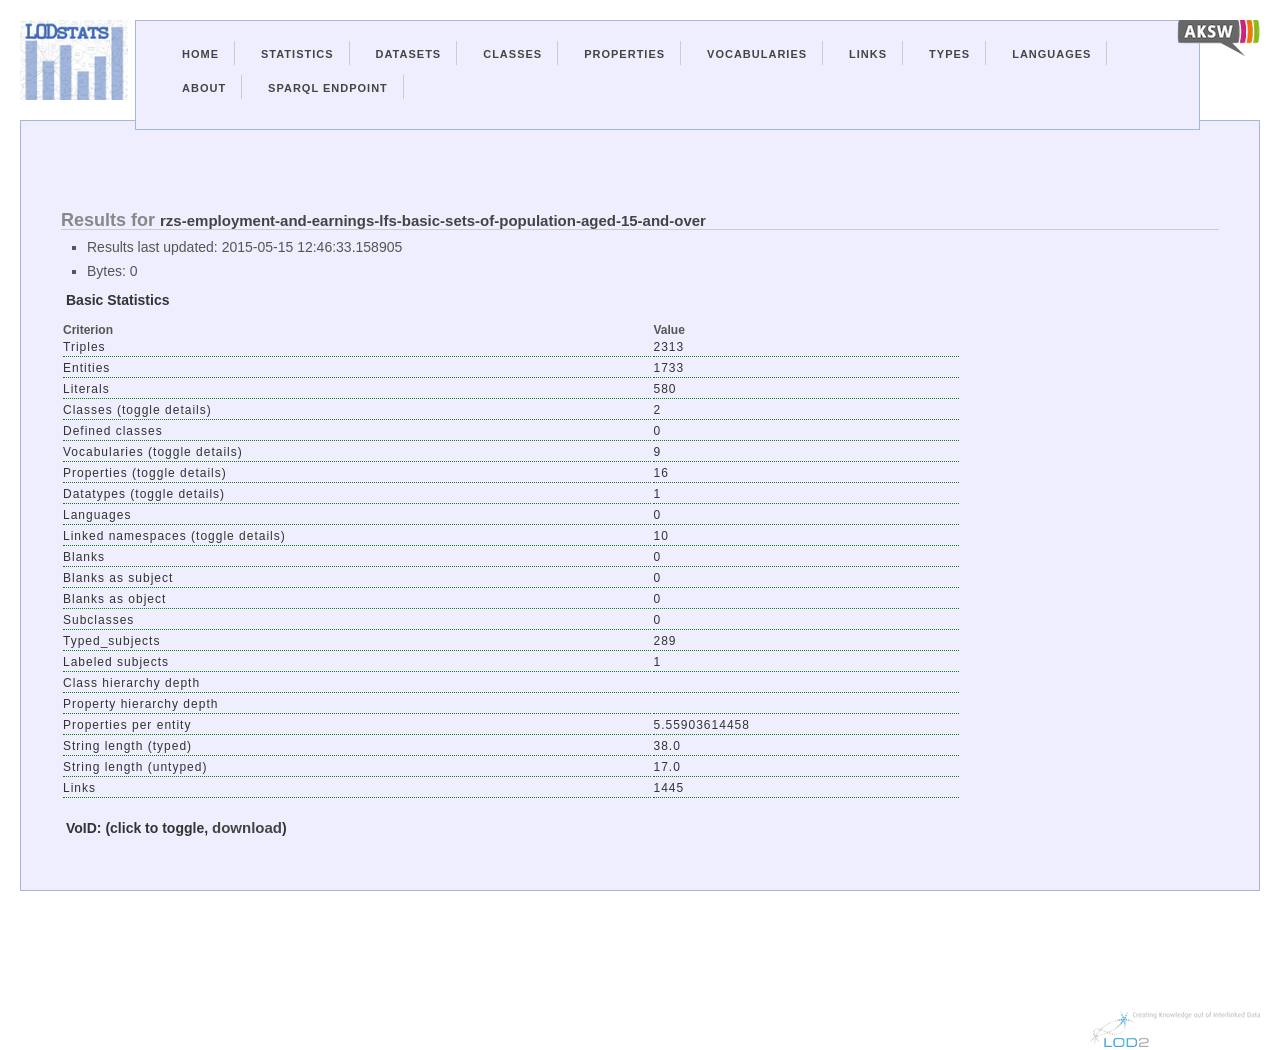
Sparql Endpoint (328, 88)
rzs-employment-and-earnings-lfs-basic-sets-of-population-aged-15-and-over (433, 220)
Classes (512, 54)
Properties (624, 54)
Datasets (409, 54)
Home (200, 54)
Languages (1051, 54)
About (204, 88)
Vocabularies (757, 54)
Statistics (297, 54)
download (247, 827)
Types (949, 54)
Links (868, 54)
